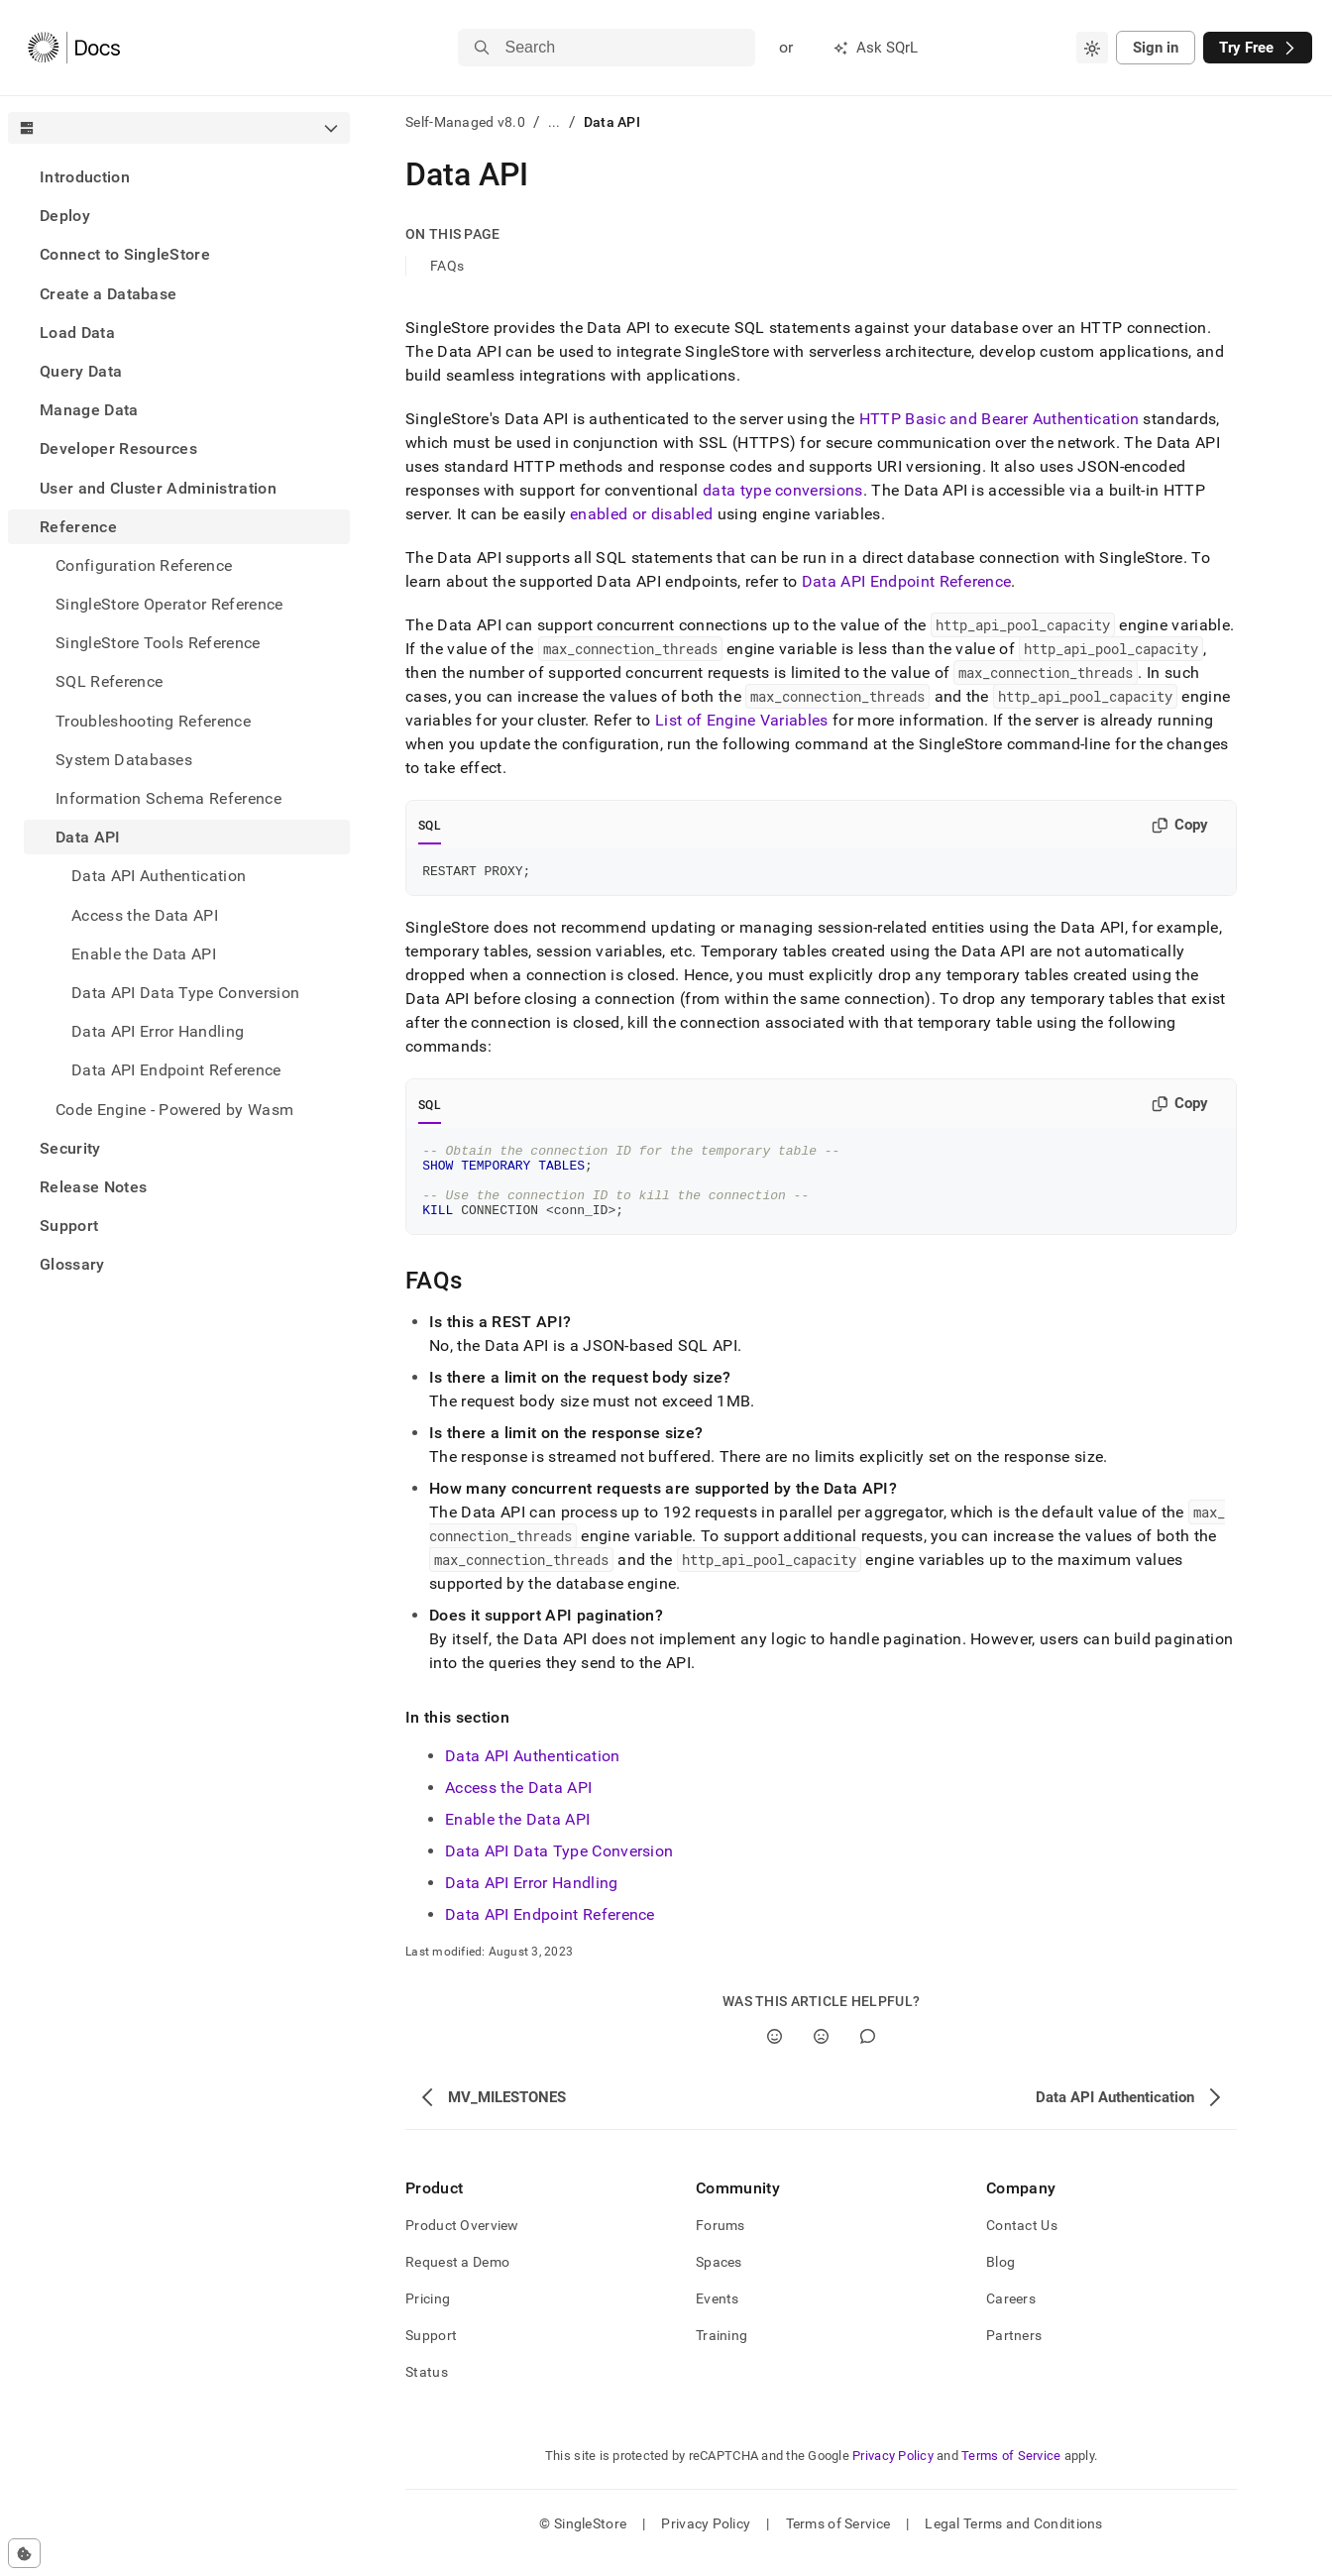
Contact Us (1021, 2243)
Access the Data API (518, 1805)
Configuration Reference (144, 565)
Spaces (719, 2280)
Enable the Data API (517, 1837)
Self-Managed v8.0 (465, 122)
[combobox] (1092, 47)
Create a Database (108, 293)
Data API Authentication (532, 1773)
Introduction (85, 177)
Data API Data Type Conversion (559, 1868)
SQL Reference (109, 681)
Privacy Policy (893, 2473)
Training (721, 2353)
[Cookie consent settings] (24, 2553)
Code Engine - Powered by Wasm (174, 1109)
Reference (78, 526)
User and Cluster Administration (158, 488)
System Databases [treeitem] (124, 759)
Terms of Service (1010, 2473)
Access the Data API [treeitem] (144, 915)
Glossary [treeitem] (72, 1264)
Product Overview (461, 2243)
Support (69, 1225)
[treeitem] (179, 177)
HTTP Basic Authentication (999, 418)
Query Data (81, 371)
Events (717, 2316)
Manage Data (89, 409)
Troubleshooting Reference (153, 721)
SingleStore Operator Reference (169, 604)
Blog (1000, 2280)
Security (70, 1148)
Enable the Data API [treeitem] (143, 954)
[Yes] (774, 2054)
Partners (1014, 2353)
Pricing (427, 2316)
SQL (429, 826)
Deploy (65, 215)
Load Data (77, 332)
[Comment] (867, 2054)
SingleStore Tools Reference (158, 642)
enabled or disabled (641, 513)
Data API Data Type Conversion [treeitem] (185, 992)
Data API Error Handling (531, 1900)
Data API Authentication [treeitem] (158, 875)
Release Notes (93, 1186)
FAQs (447, 266)
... (554, 122)
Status (426, 2390)
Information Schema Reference (168, 798)
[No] (821, 2054)
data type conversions (783, 490)
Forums (720, 2243)
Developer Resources (118, 448)
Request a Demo (457, 2280)
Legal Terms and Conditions (1013, 2541)
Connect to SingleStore (125, 254)
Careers (1011, 2316)
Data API (88, 837)
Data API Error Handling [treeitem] (157, 1031)
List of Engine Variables (742, 720)
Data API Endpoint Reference (176, 1070)
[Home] (74, 47)
